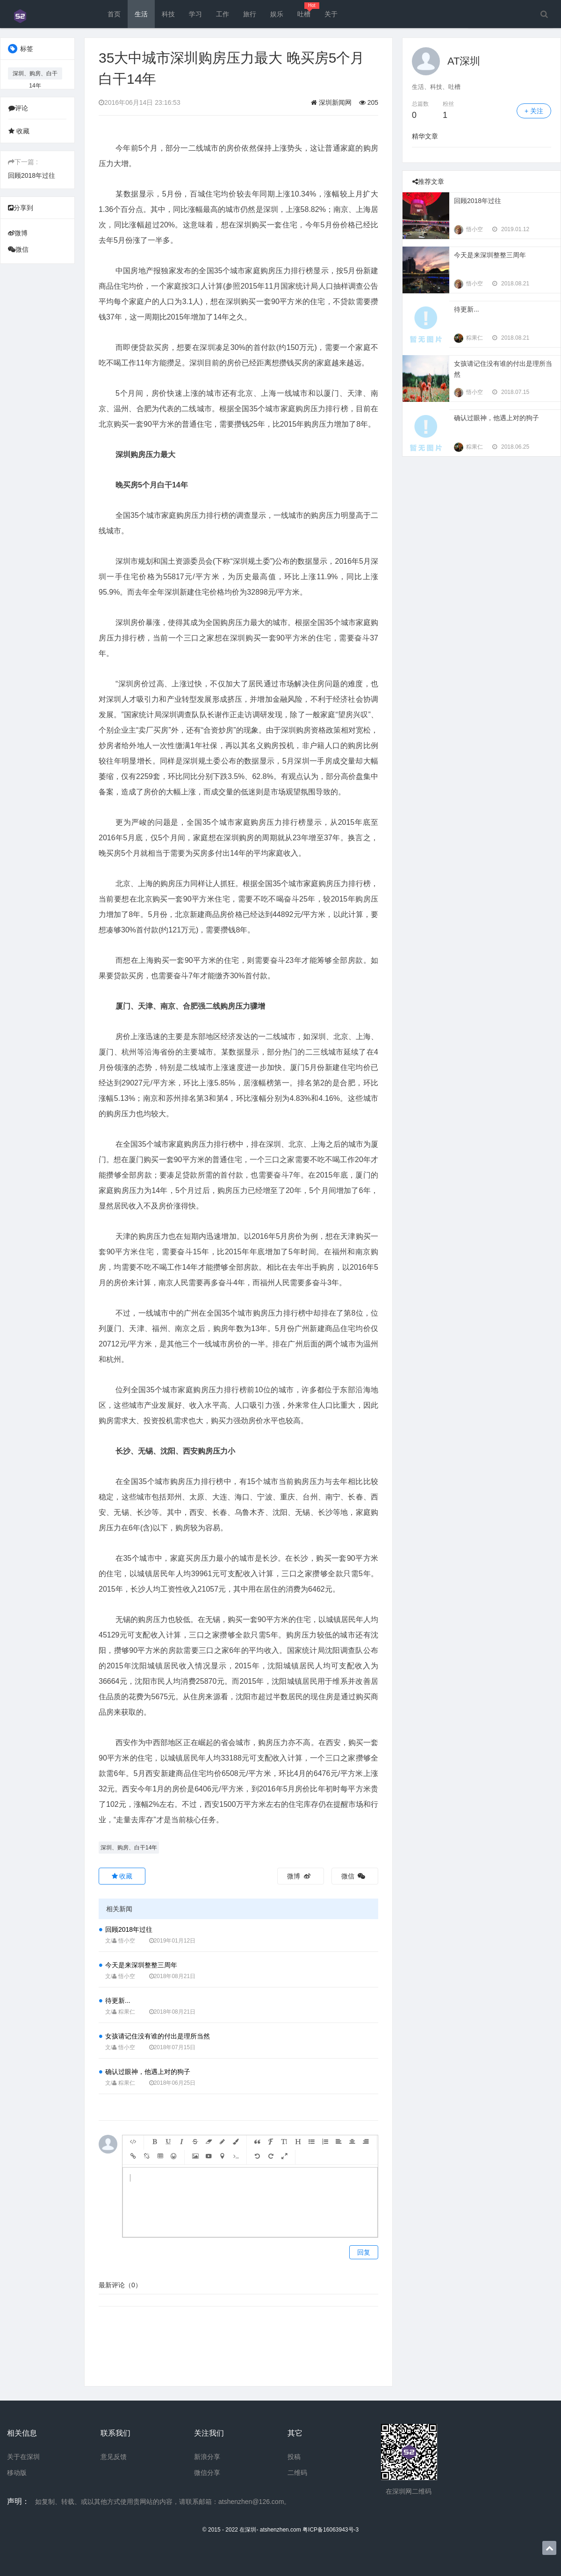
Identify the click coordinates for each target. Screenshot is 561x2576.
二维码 (297, 2472)
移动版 (17, 2472)
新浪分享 (207, 2456)
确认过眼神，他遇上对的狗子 (147, 2071)
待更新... (117, 2000)
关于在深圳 (23, 2456)
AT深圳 (463, 61)
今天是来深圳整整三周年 (141, 1965)
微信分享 (207, 2472)
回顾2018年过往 (31, 175)
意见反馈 (114, 2456)
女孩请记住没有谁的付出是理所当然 (157, 2036)
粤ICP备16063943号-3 (330, 2529)
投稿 (294, 2456)
